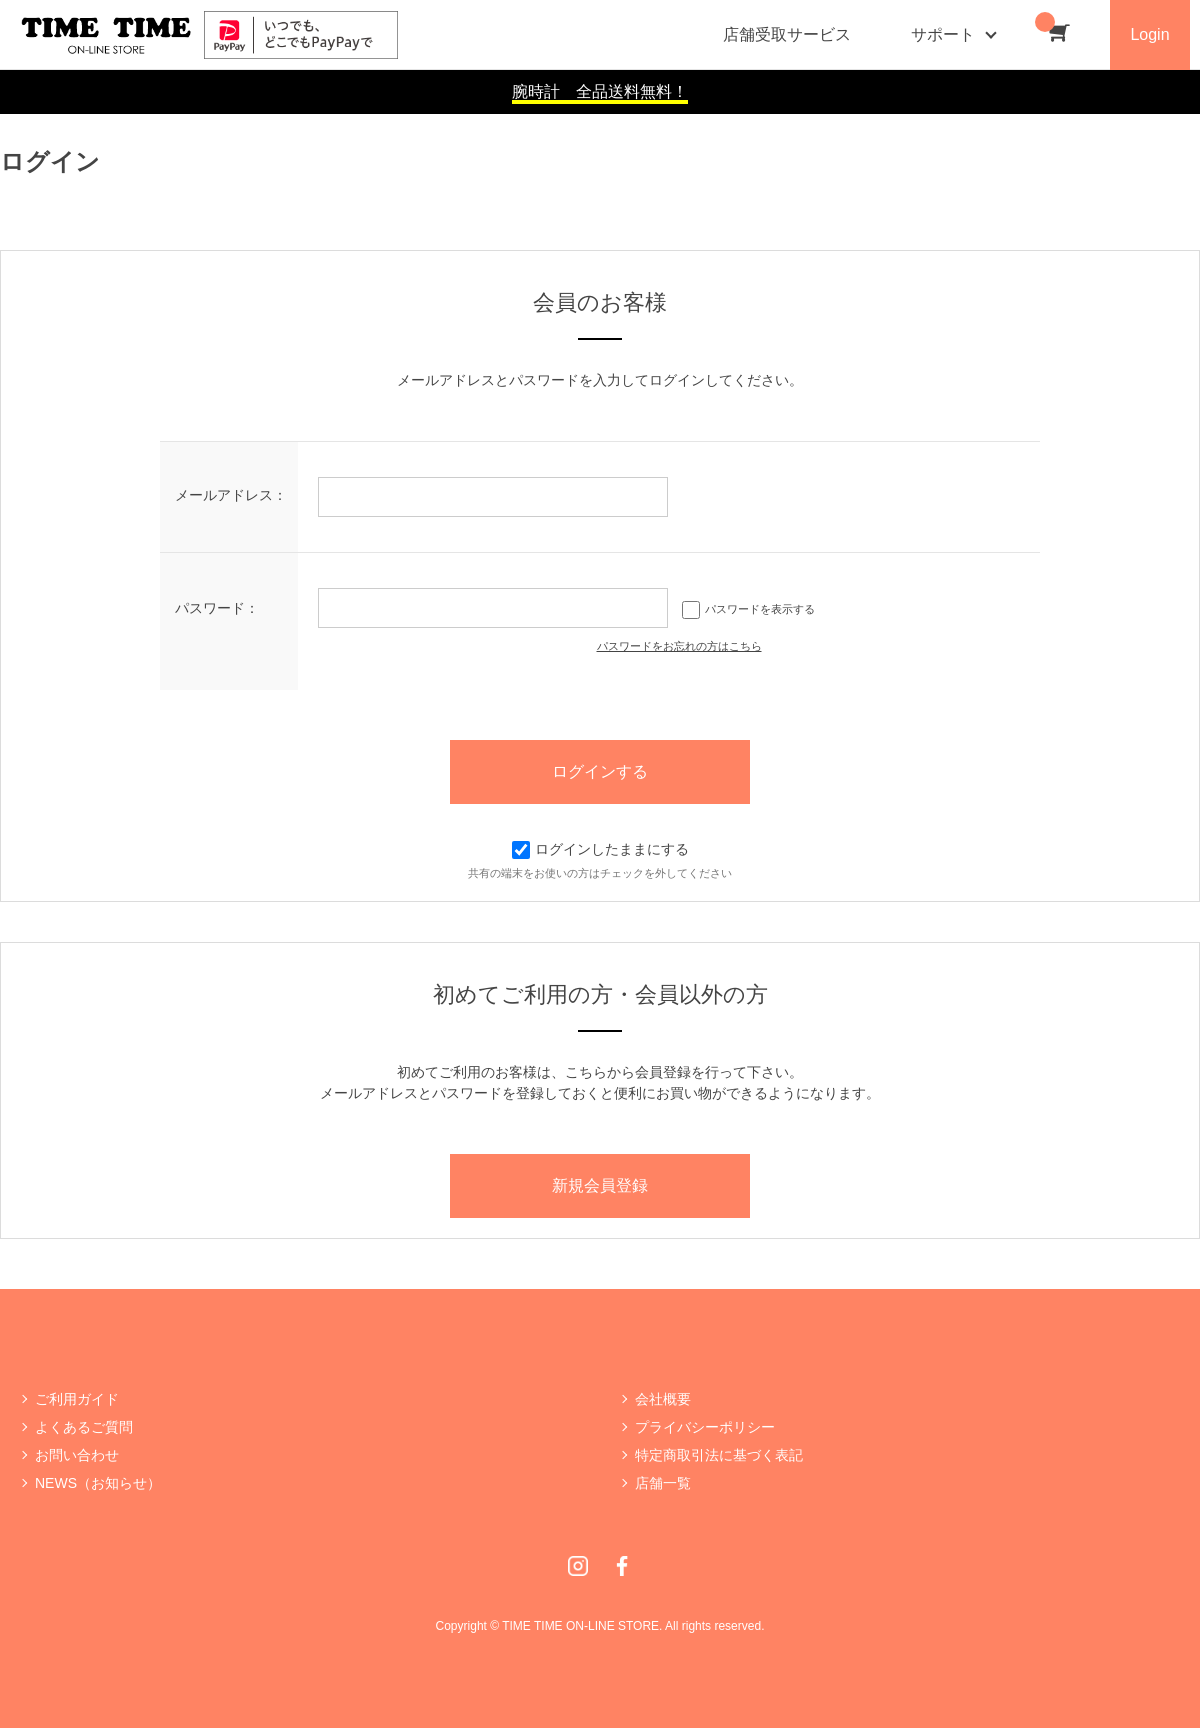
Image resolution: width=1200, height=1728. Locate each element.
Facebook (622, 1566)
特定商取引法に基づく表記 (719, 1455)
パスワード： (217, 608)
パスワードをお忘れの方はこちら (679, 646)
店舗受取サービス (787, 34)
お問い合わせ (77, 1455)
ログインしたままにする (600, 849)
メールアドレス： (231, 495)
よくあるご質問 (84, 1427)
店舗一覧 (663, 1483)
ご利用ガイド (77, 1399)
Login (1149, 34)
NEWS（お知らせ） (98, 1483)
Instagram (578, 1566)
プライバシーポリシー (705, 1427)
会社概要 (663, 1399)
